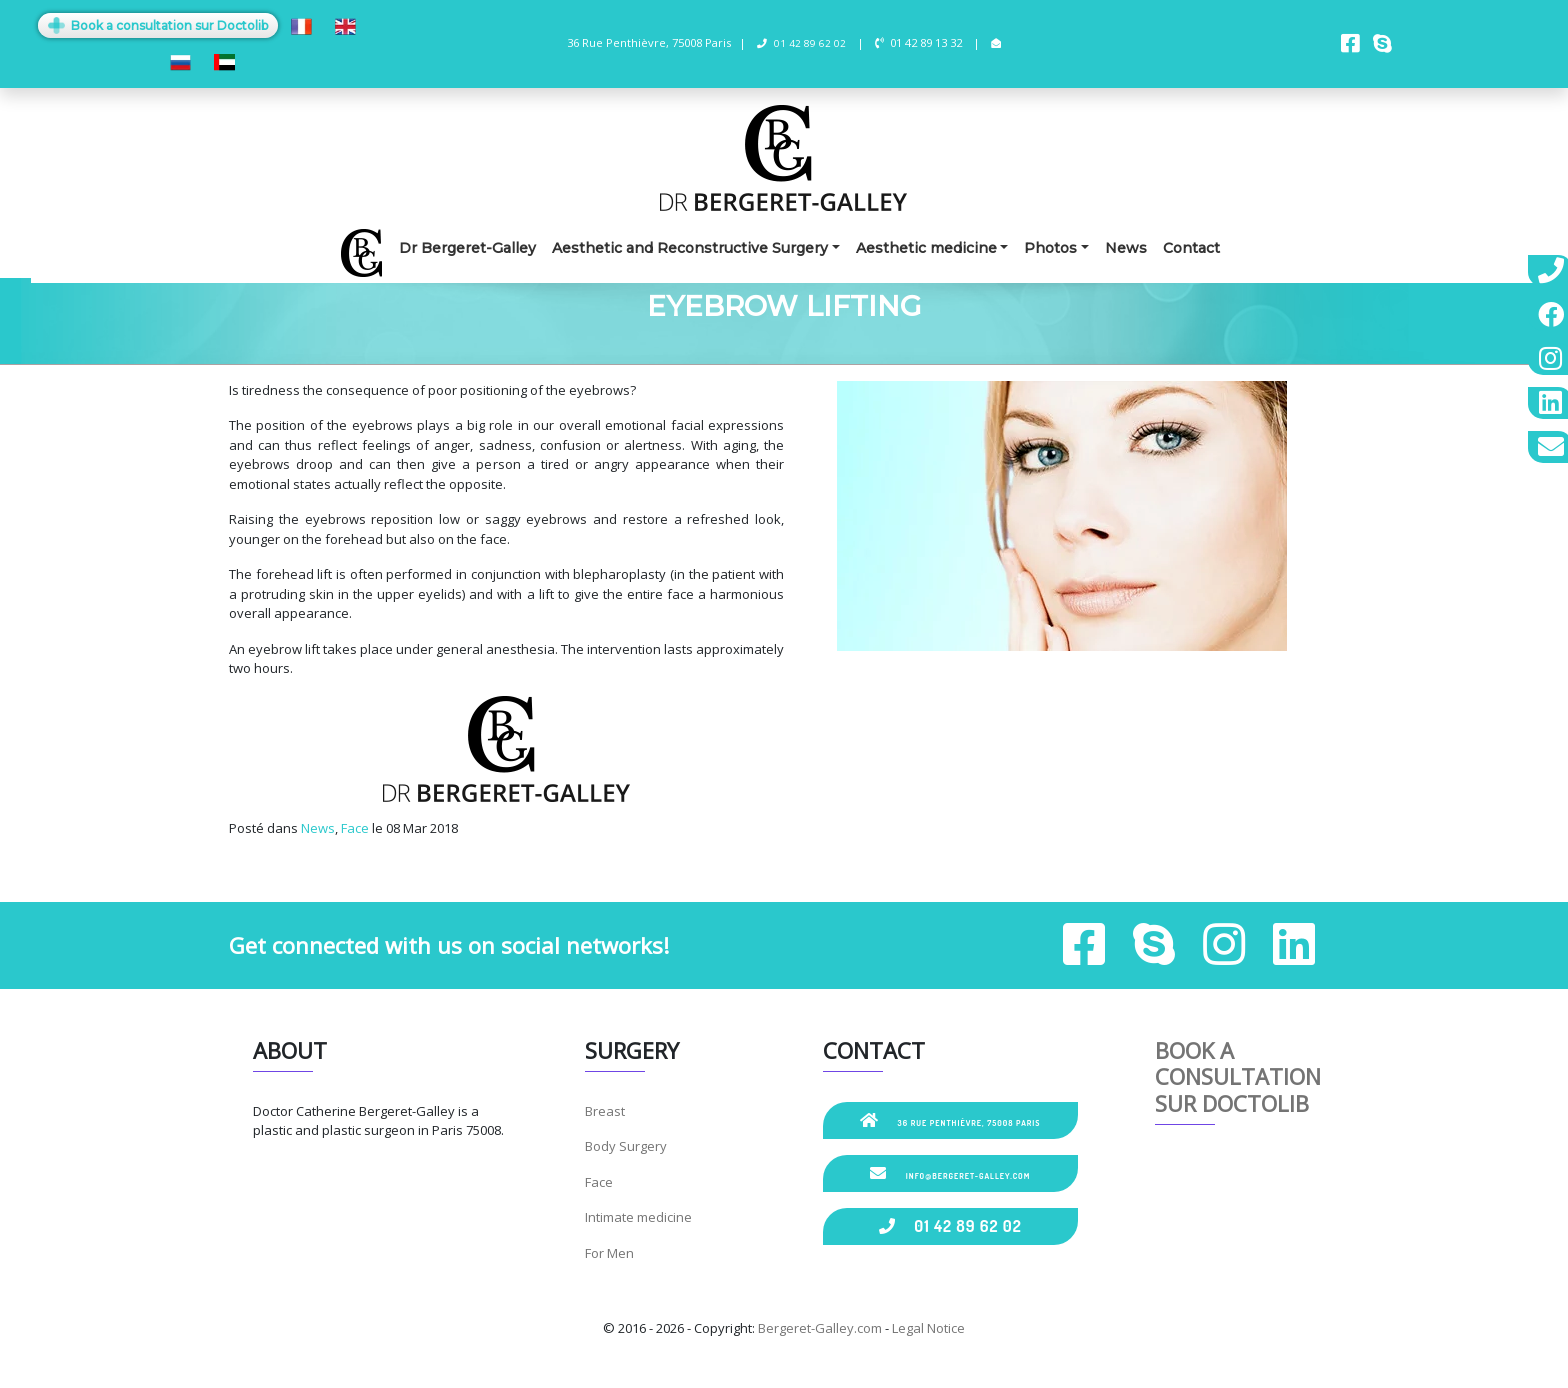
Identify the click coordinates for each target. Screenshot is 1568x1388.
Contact (1191, 248)
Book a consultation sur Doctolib (158, 25)
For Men (609, 1253)
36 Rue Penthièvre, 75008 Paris (950, 1120)
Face (355, 828)
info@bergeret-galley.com (950, 1173)
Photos (1050, 248)
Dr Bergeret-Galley (467, 248)
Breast (605, 1111)
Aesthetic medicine (926, 248)
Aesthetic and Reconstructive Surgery (690, 248)
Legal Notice (928, 1328)
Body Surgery (626, 1146)
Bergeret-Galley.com (820, 1328)
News (1126, 248)
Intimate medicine (638, 1217)
